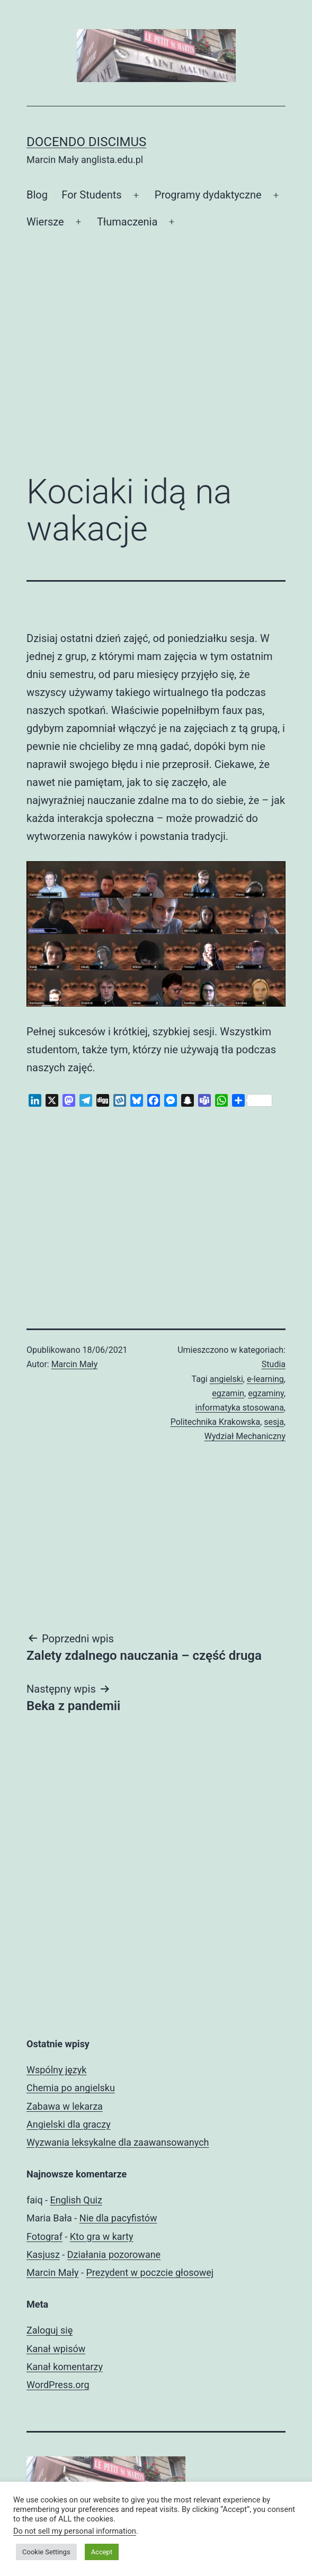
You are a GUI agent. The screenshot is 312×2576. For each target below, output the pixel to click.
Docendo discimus (86, 141)
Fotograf (44, 2236)
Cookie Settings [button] (46, 2552)
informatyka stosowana (239, 1408)
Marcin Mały (74, 1364)
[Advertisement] (156, 378)
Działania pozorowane (114, 2254)
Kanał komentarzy (64, 2366)
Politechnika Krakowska (216, 1422)
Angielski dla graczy (68, 2124)
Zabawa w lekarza (64, 2106)
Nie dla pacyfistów (118, 2218)
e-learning (265, 1379)
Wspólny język (56, 2069)
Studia (274, 1364)
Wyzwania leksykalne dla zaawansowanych (117, 2142)
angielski (226, 1379)
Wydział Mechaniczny (245, 1436)
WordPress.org (58, 2384)
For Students (91, 194)
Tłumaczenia (127, 221)
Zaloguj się (49, 2330)
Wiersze (45, 221)
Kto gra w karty (101, 2236)
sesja (274, 1422)
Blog (37, 194)
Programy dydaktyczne (208, 194)
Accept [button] (102, 2552)
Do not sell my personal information (74, 2531)
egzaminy (266, 1393)
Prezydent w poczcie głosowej (149, 2272)
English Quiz (76, 2200)
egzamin (228, 1393)
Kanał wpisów (55, 2348)
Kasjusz (43, 2254)
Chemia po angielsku (70, 2087)
